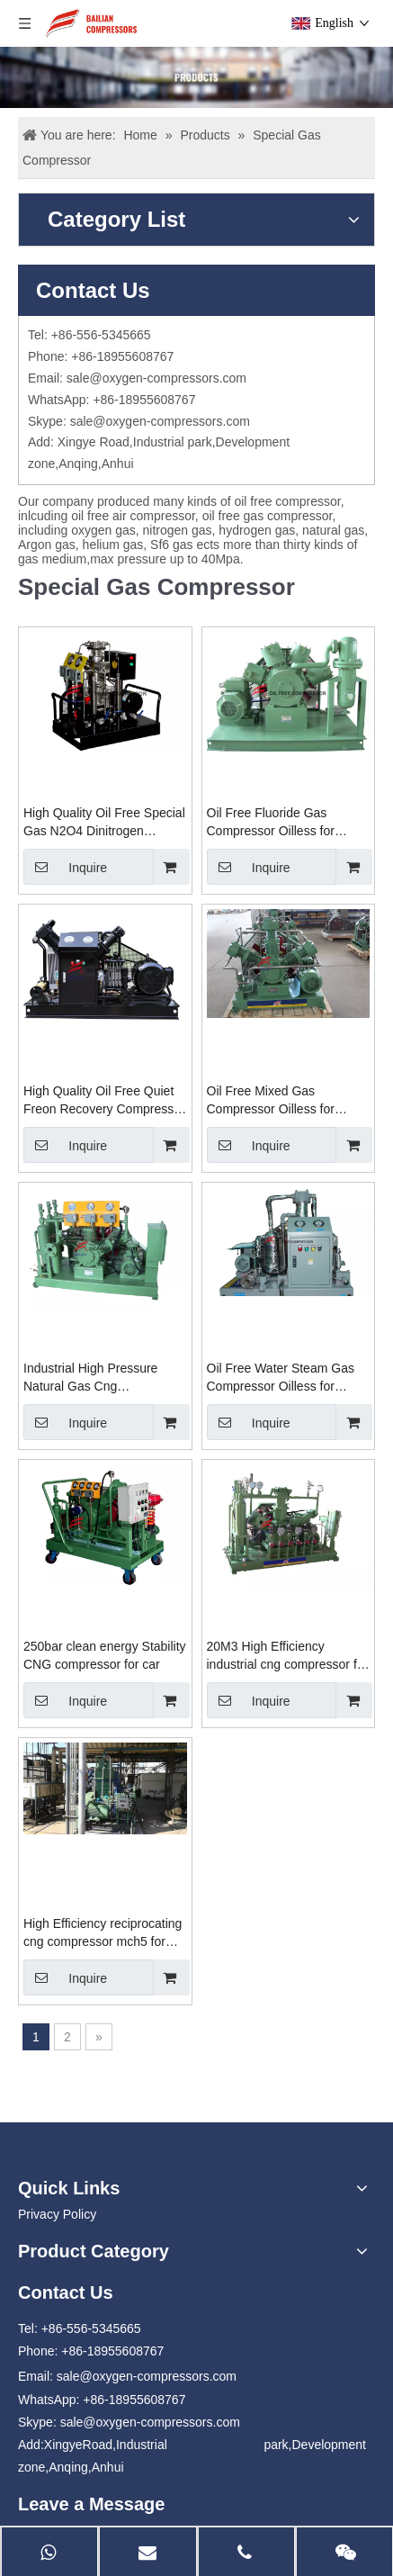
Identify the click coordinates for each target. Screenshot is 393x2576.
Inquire (65, 867)
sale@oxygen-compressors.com (156, 378)
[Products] (196, 77)
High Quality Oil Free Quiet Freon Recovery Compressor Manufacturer (104, 1101)
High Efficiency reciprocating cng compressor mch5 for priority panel (102, 1933)
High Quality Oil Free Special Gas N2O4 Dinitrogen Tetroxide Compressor (104, 823)
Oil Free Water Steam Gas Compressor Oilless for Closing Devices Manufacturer (280, 1378)
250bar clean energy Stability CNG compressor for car (104, 1655)
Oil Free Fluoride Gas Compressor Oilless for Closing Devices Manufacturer (271, 823)
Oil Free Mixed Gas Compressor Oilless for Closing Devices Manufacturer (271, 1101)
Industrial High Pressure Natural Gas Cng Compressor (90, 1378)
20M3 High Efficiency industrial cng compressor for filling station (288, 1656)
